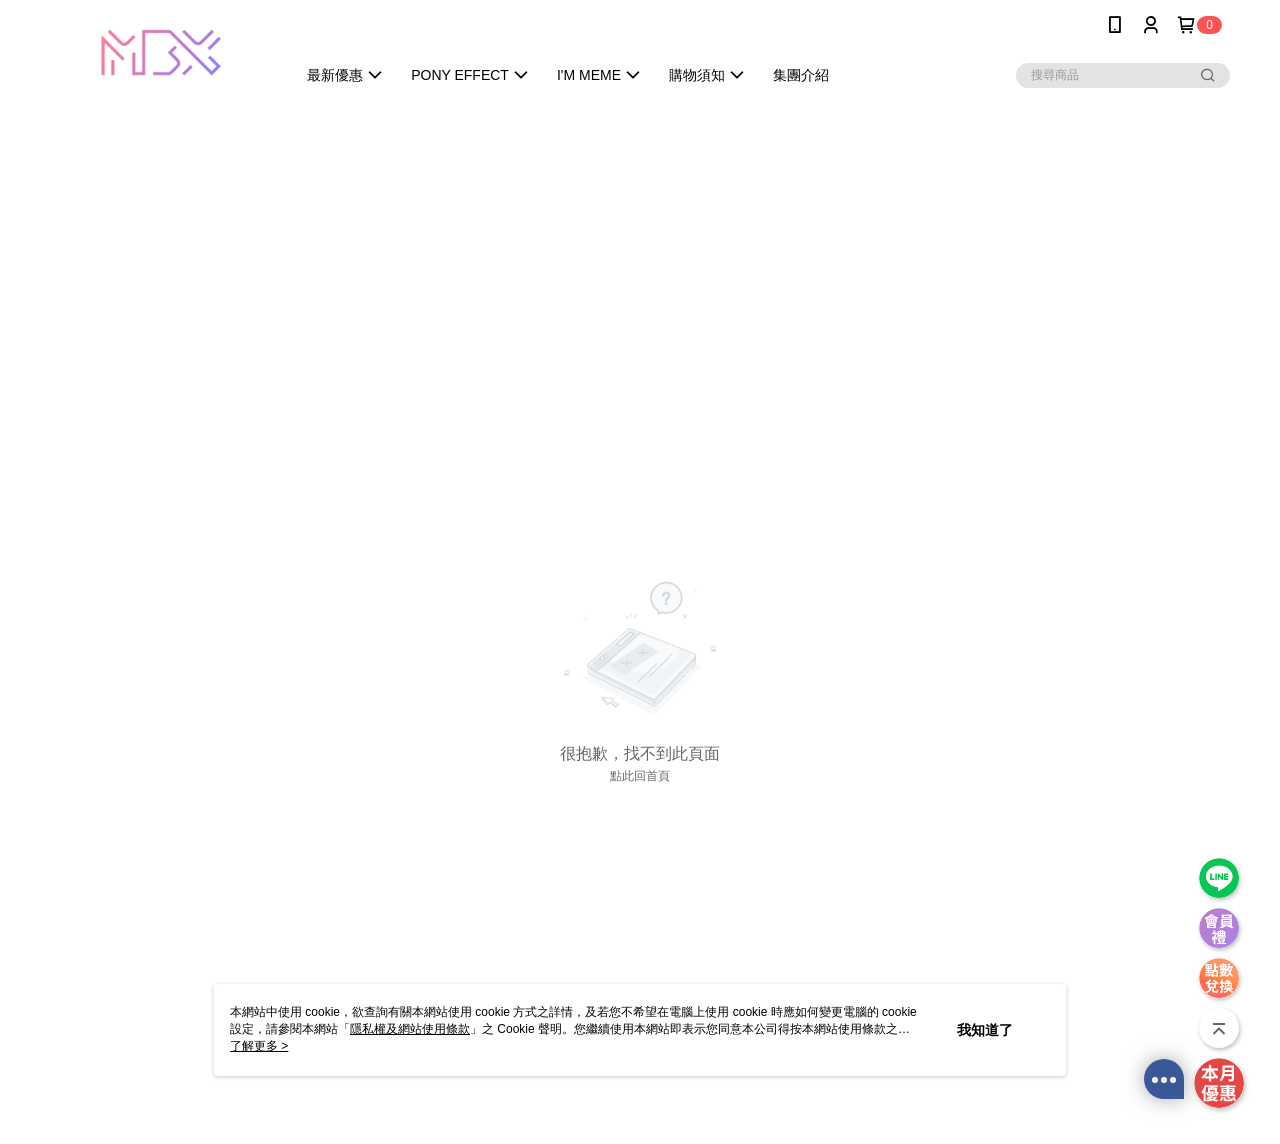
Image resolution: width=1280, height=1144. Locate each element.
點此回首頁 (640, 776)
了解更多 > (259, 1046)
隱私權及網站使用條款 (410, 1029)
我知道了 (985, 1030)
